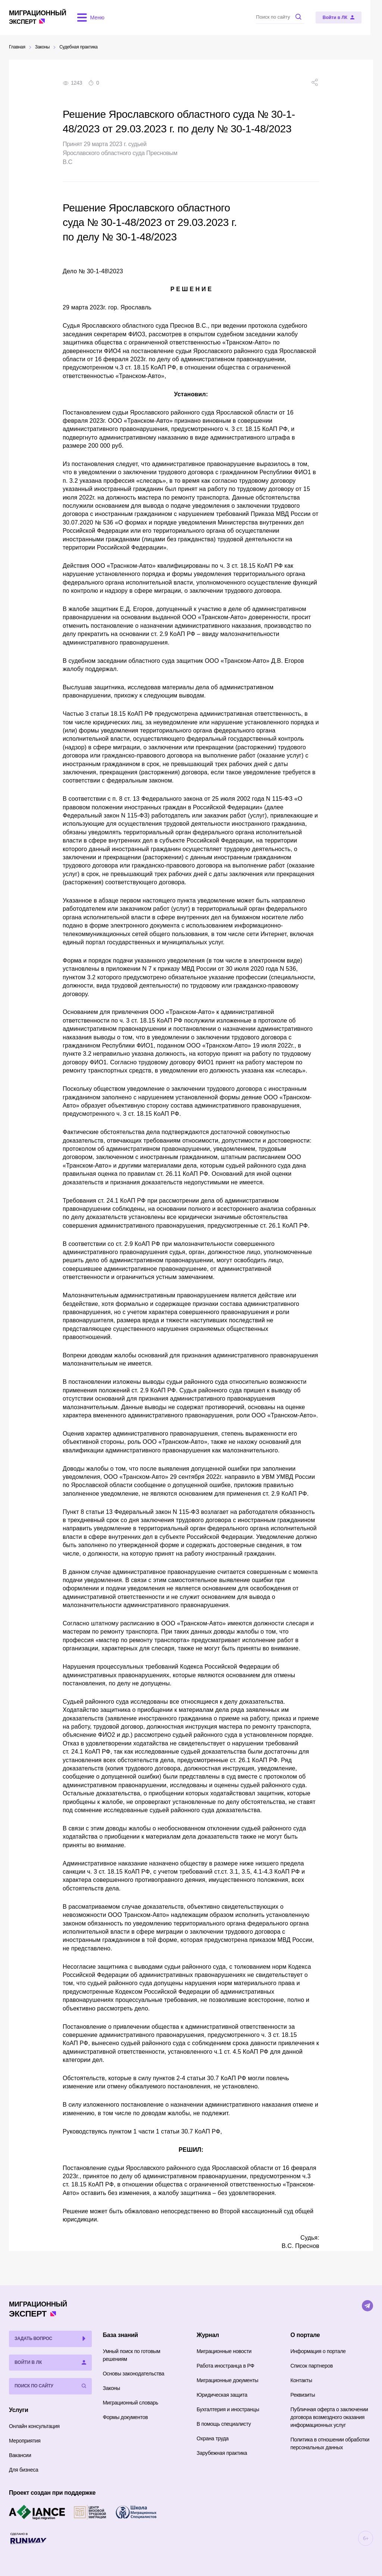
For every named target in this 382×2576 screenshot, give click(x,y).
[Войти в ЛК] (350, 17)
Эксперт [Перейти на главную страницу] (38, 17)
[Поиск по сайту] (291, 17)
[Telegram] (367, 2305)
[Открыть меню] (89, 17)
